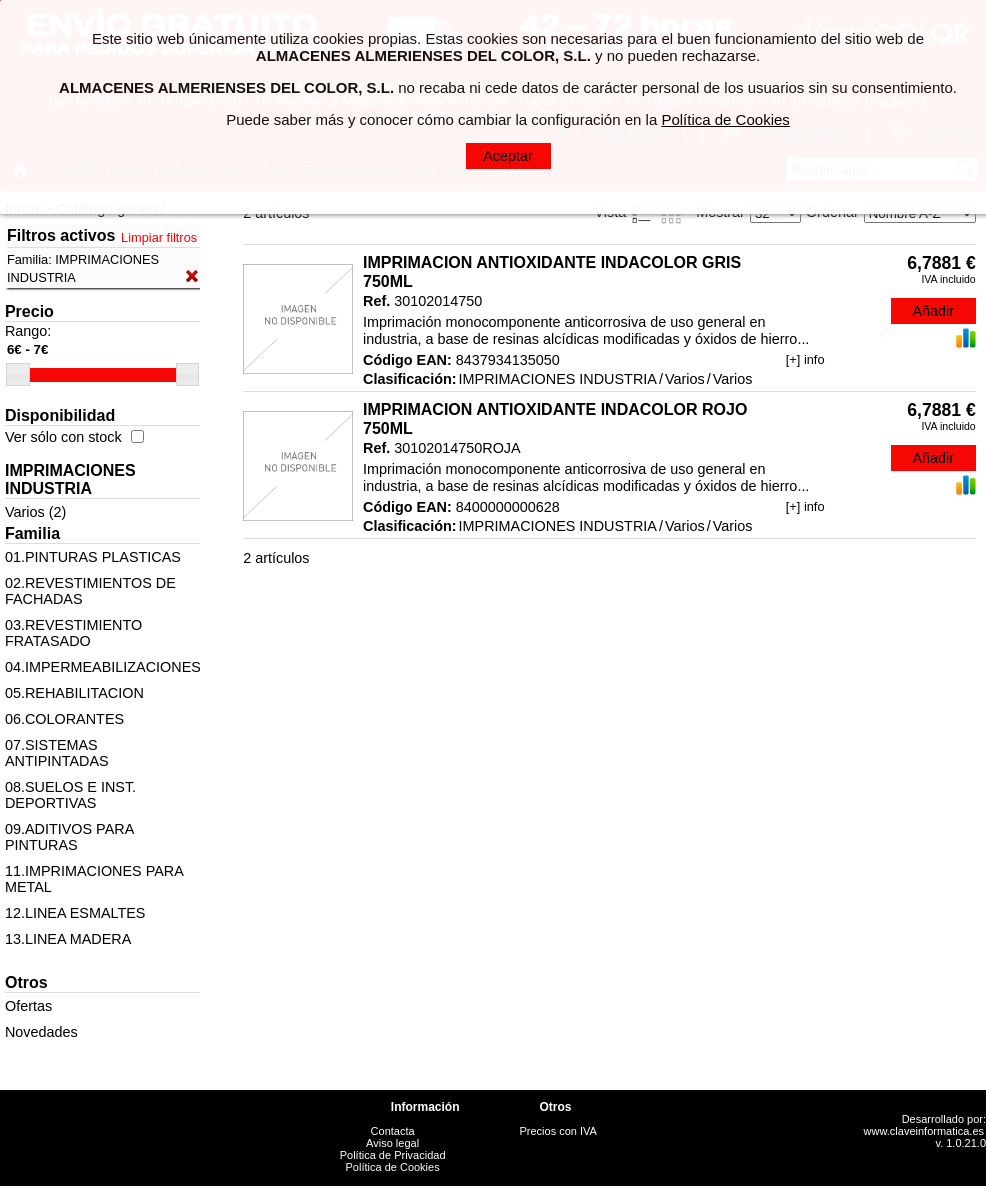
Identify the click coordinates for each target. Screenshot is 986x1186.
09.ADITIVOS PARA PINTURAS (69, 837)
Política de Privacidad (393, 1155)
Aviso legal (392, 1143)
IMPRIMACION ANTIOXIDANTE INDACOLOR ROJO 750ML (555, 419)
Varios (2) (35, 512)
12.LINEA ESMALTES (75, 913)
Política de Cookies (393, 1167)
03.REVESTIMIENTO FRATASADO (73, 633)
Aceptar (508, 156)
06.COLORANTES (64, 719)
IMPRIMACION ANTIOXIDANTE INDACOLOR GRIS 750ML (552, 272)
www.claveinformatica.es (924, 1131)
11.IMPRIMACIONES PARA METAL (94, 879)
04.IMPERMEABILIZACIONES (102, 667)
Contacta (393, 1131)
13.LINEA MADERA (68, 939)
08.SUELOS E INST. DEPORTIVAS (70, 795)
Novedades (41, 1032)
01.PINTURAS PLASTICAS (93, 557)
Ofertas (28, 1006)
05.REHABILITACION (74, 693)
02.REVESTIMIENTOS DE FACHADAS (90, 591)
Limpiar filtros (159, 237)
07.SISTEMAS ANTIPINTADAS (57, 753)
